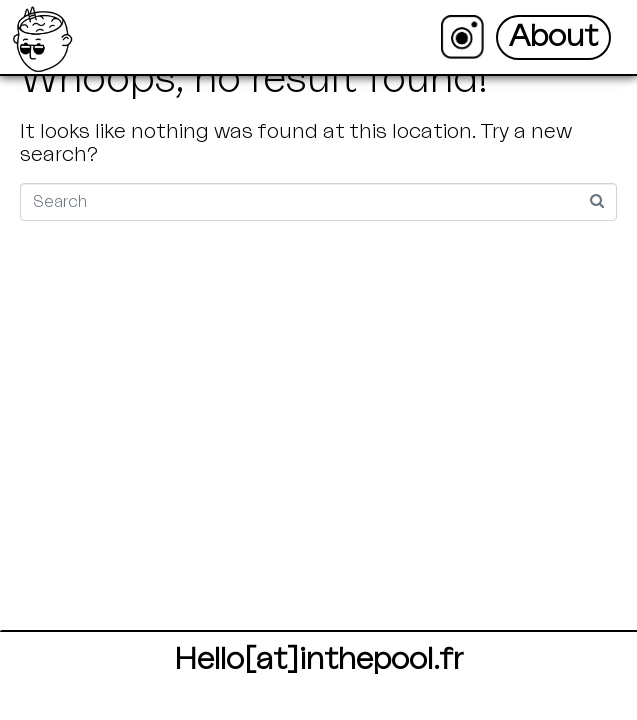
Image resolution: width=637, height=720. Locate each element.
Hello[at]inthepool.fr (318, 659)
